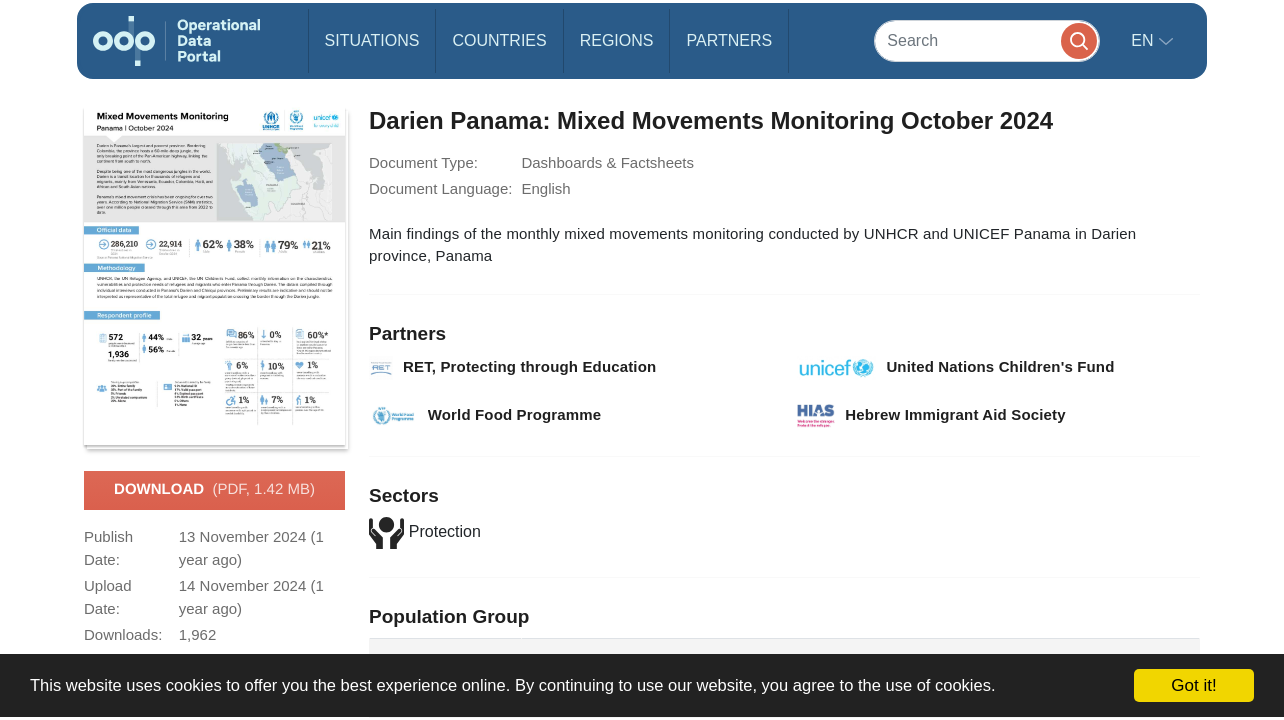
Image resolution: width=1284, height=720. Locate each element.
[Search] (987, 40)
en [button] (1144, 40)
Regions (617, 40)
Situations (372, 40)
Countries (499, 40)
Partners (729, 40)
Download (214, 490)
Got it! (1193, 685)
